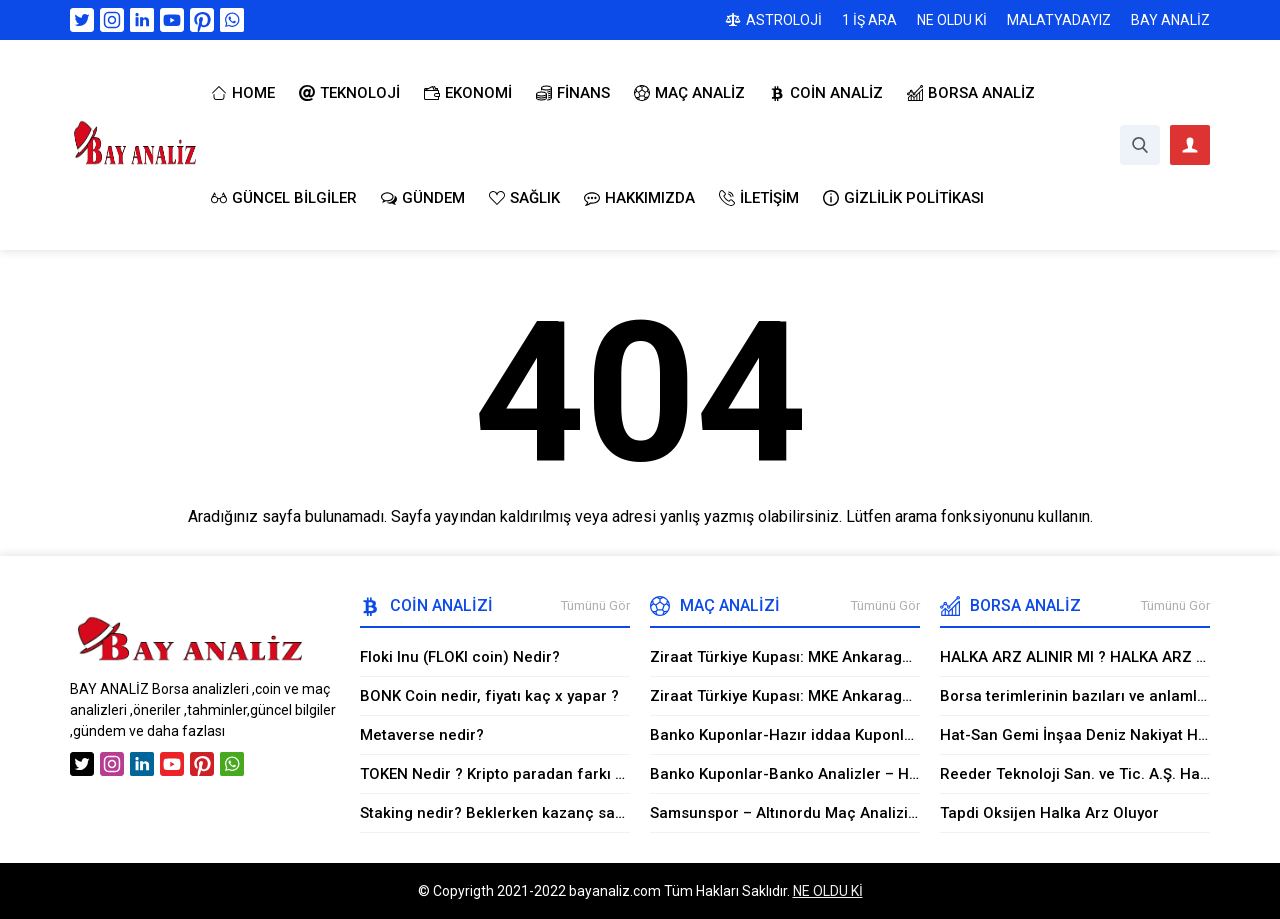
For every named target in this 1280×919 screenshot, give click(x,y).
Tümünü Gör (595, 605)
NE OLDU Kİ (828, 891)
